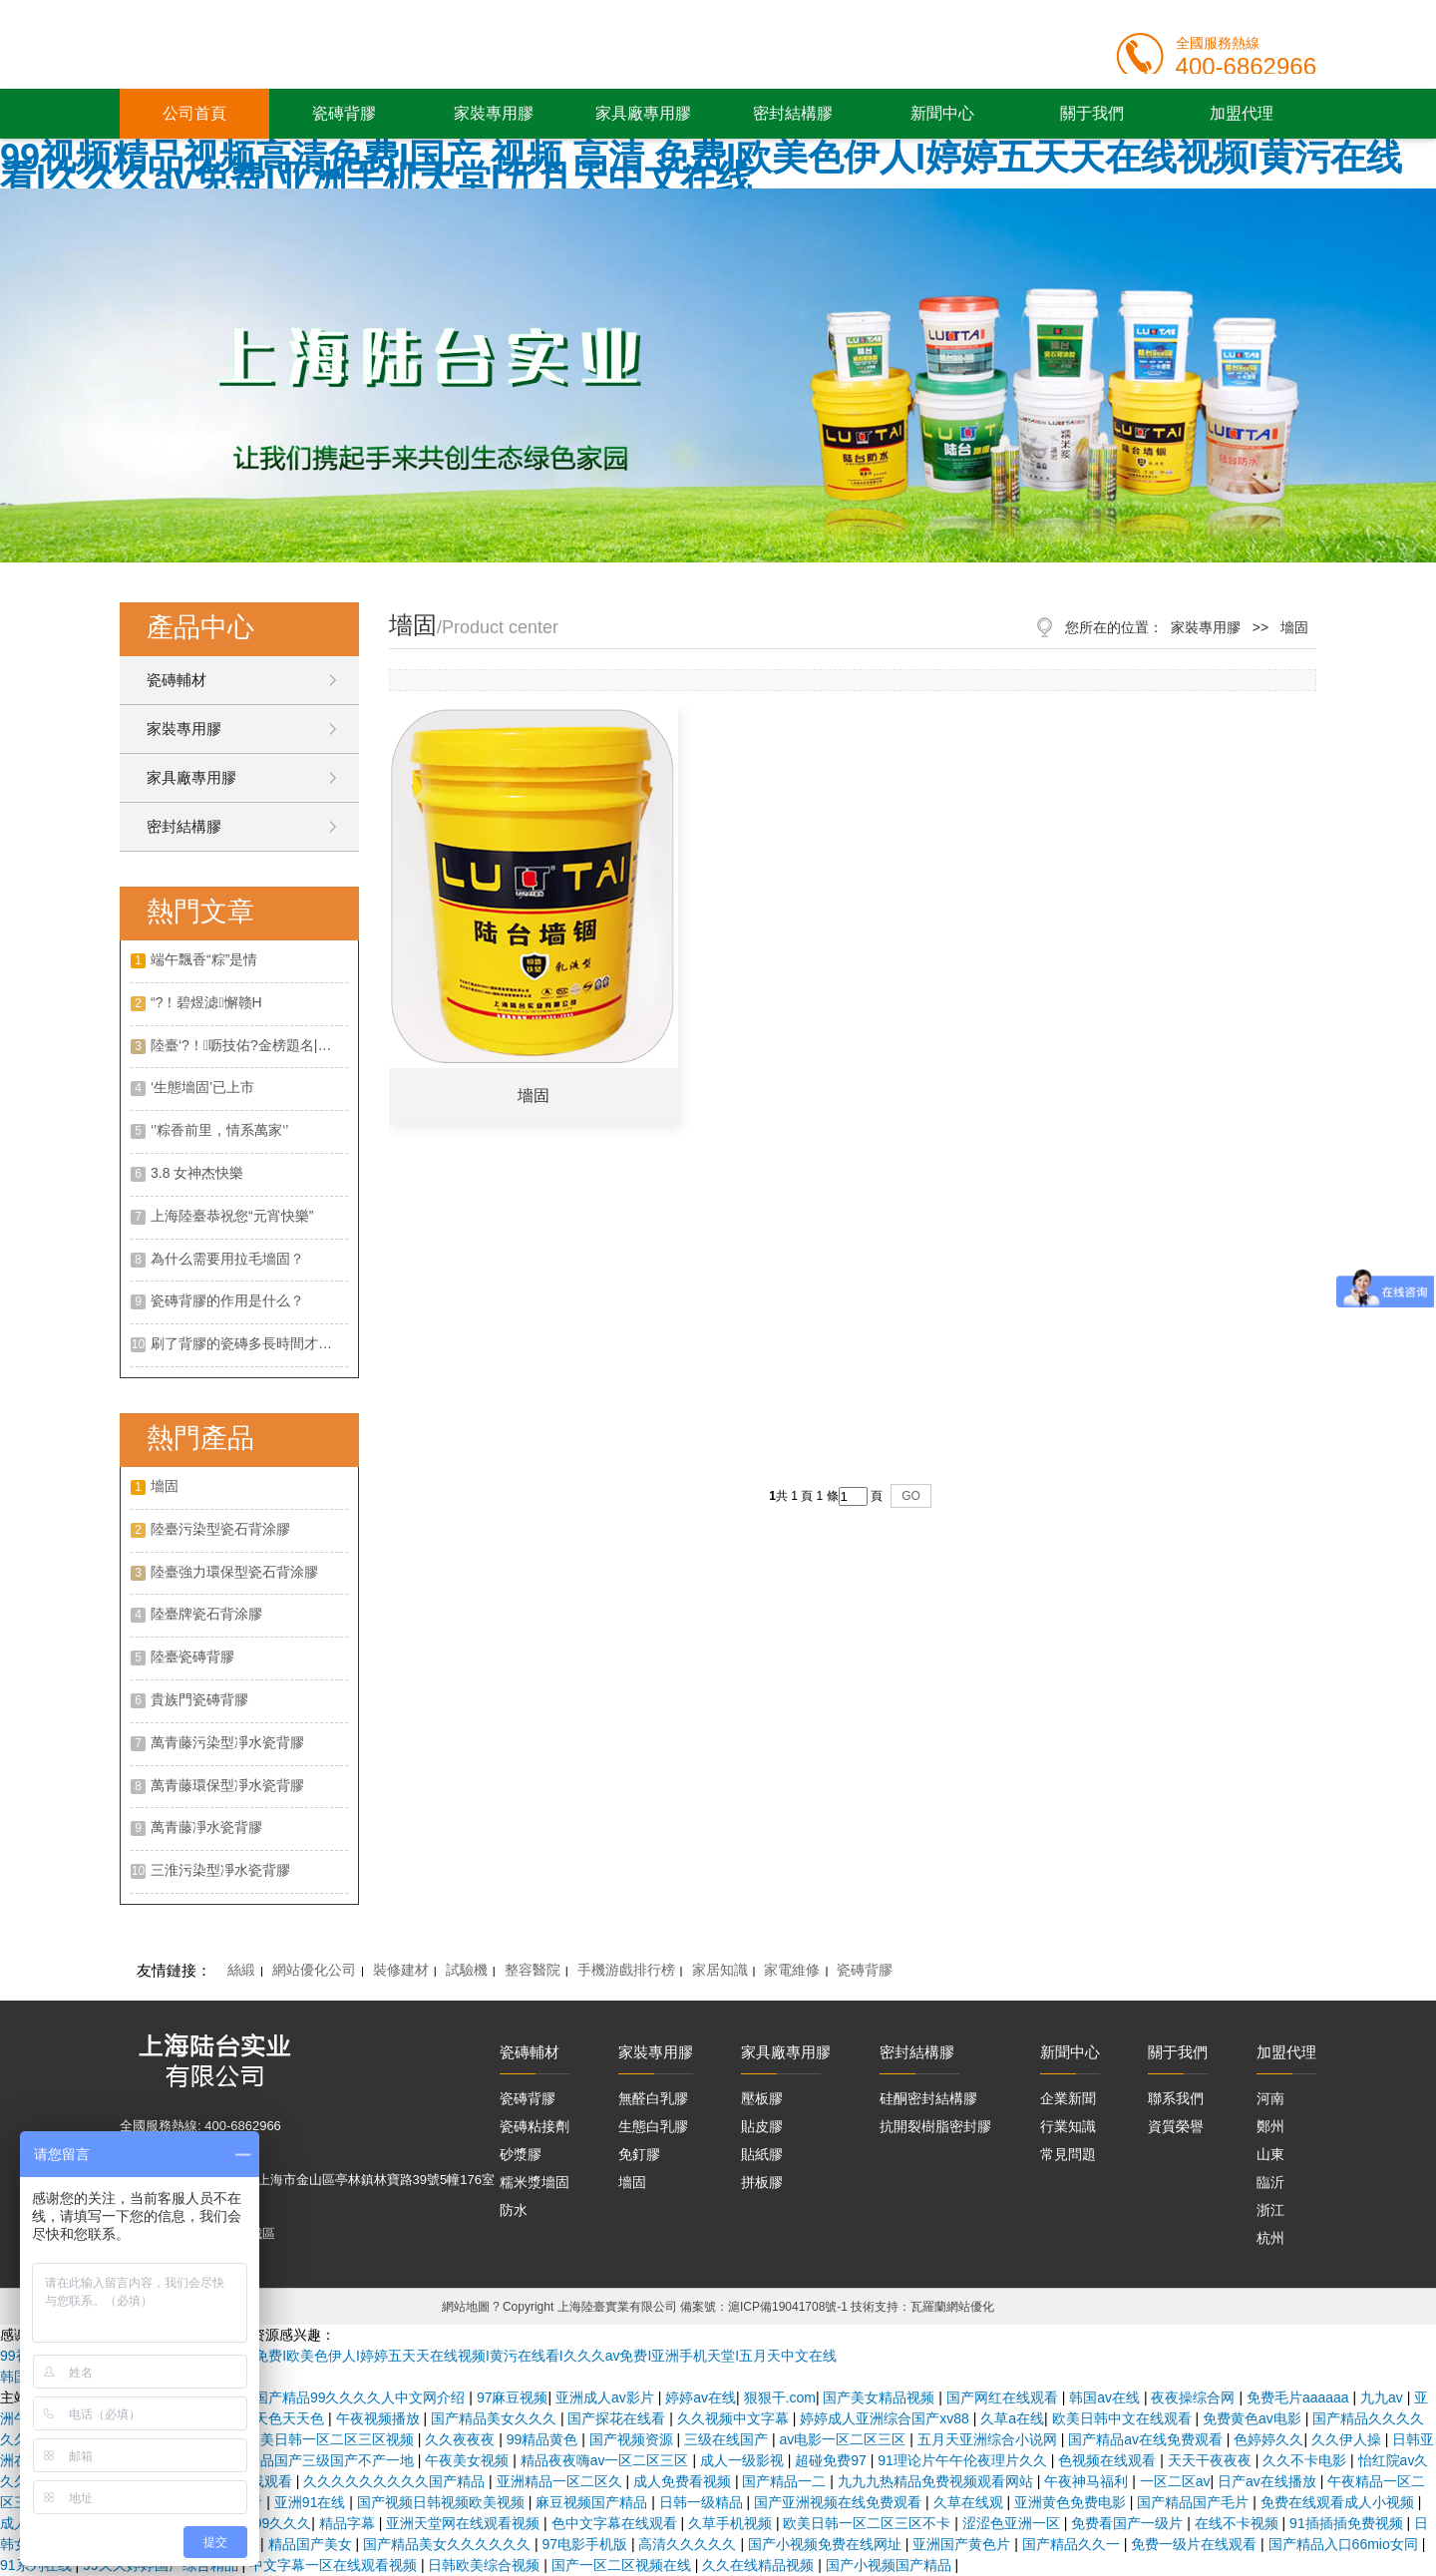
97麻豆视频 (512, 2397)
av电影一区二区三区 (845, 2439)
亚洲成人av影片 (606, 2397)
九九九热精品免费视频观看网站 (937, 2481)
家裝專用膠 (494, 113)
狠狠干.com (780, 2397)
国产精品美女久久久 (495, 2418)
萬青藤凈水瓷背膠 (206, 1827)
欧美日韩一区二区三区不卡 (868, 2523)
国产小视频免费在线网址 (826, 2544)
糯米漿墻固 (534, 2182)
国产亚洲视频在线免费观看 (839, 2502)
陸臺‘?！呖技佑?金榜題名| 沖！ (249, 1045)
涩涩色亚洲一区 (1013, 2523)
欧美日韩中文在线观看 (1124, 2418)
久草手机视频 (732, 2523)
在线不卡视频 (1238, 2523)
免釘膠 (639, 2154)
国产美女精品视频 (880, 2397)
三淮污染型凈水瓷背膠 (220, 1870)
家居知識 (720, 1970)
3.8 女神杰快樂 (197, 1173)
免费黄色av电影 (1254, 2418)
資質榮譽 (1176, 2126)
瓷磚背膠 (344, 113)
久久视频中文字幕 (735, 2418)
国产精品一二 (786, 2481)
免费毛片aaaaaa (1300, 2397)
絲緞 (241, 1970)
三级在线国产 (728, 2439)
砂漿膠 (520, 2154)
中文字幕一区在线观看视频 (335, 2565)
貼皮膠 (762, 2126)
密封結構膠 (793, 113)
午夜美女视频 (469, 2460)
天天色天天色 (284, 2418)
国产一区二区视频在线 (623, 2565)
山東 (1270, 2154)
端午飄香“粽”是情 (204, 959)
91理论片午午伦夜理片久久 (964, 2460)
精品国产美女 (312, 2544)
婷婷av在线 (700, 2397)
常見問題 (1068, 2154)
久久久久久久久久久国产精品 (396, 2481)
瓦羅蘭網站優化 (952, 2307)
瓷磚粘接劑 (534, 2126)
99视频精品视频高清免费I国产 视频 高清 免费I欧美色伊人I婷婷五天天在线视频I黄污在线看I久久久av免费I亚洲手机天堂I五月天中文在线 (701, 167)
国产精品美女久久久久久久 (449, 2544)
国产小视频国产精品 (890, 2565)
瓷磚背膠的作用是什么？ (227, 1300)
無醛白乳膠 (653, 2098)
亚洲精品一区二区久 (561, 2481)
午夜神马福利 (1088, 2481)
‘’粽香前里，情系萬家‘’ (219, 1130)
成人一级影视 (744, 2460)
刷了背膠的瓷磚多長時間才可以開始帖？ (249, 1343)
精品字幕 (349, 2523)
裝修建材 (401, 1970)
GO (910, 1496)
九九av (1383, 2397)
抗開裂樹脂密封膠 (935, 2126)
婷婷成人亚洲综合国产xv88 (886, 2418)
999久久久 (278, 2523)
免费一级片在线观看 (1195, 2544)
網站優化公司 (314, 1970)
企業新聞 (1068, 2098)
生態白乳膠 (653, 2126)
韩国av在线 (1106, 2397)
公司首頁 (194, 113)
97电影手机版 (585, 2544)
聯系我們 (1176, 2098)
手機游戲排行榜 (626, 1970)
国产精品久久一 (1073, 2544)
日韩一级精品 (703, 2502)
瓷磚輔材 (176, 679)
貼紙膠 (762, 2154)
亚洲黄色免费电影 (1072, 2502)
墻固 (165, 1486)
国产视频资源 (633, 2439)
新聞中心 (942, 113)
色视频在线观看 (1109, 2460)
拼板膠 (762, 2182)
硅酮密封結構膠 (928, 2098)
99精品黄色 (544, 2439)
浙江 (1270, 2210)
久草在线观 (970, 2502)
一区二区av (1175, 2481)
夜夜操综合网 (1195, 2397)
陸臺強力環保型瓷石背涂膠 (234, 1572)
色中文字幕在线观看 (616, 2523)
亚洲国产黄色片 (963, 2544)
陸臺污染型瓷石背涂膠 (220, 1529)
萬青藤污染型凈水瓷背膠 (227, 1742)
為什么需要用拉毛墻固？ (227, 1259)
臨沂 (1270, 2182)
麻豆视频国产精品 (593, 2502)
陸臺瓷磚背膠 (192, 1656)
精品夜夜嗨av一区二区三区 (607, 2460)
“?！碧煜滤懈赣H (206, 1002)
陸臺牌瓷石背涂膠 (206, 1614)
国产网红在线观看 (1004, 2397)
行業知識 (1068, 2126)
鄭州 (1270, 2126)
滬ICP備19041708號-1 (788, 2307)
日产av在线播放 (1269, 2481)
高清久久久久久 (689, 2544)
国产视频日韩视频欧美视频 (443, 2502)
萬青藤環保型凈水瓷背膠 (227, 1785)
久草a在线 (1012, 2418)
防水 (514, 2210)
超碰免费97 (832, 2460)
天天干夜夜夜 (1212, 2460)
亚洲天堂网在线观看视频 (464, 2523)
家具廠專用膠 (643, 113)
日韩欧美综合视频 (485, 2565)
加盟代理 (1241, 113)
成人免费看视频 (684, 2481)
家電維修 (792, 1970)
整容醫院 (532, 1970)
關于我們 (1092, 113)
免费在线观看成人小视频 (1339, 2502)
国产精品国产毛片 (1195, 2502)
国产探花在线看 (618, 2418)
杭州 (1270, 2238)
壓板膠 (762, 2098)
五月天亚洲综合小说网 (989, 2439)
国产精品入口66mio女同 (1345, 2544)
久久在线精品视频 (760, 2565)
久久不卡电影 (1306, 2460)
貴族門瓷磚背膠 (199, 1699)
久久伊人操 (1348, 2439)
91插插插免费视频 (1347, 2523)
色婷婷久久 (1268, 2439)
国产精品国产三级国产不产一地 (318, 2460)
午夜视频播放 (380, 2418)
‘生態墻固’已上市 (202, 1087)
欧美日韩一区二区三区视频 (332, 2439)
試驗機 (467, 1970)
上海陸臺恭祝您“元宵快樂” (232, 1216)
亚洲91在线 (311, 2502)
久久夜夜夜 (462, 2439)
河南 (1270, 2098)
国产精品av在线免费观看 (1147, 2439)
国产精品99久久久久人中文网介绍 (361, 2397)
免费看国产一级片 (1129, 2523)
